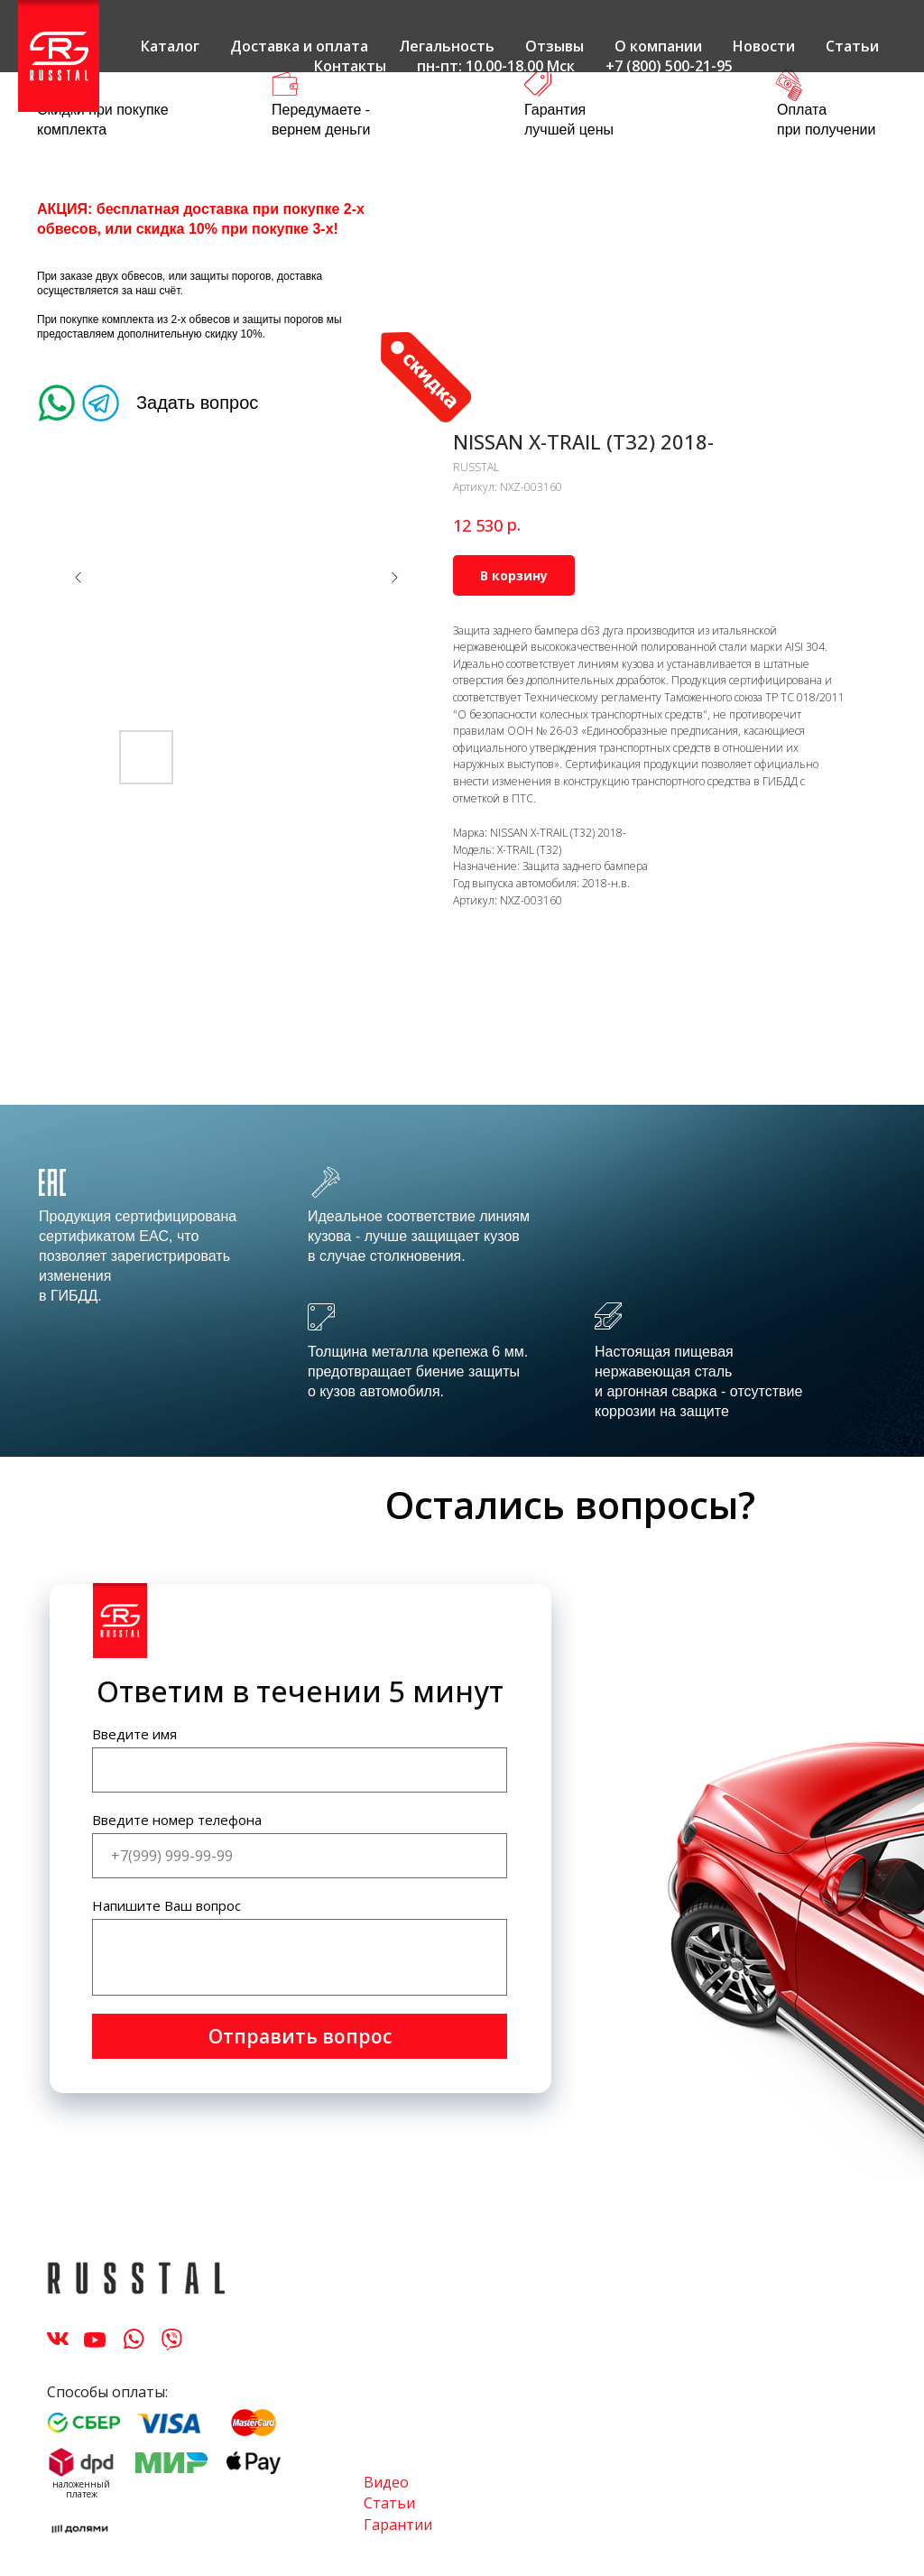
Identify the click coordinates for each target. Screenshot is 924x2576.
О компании (658, 46)
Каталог (170, 46)
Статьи (852, 46)
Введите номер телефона (177, 1820)
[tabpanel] (462, 1281)
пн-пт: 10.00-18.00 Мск (496, 66)
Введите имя (134, 1734)
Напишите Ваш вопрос (166, 1905)
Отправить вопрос (300, 2036)
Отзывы (554, 46)
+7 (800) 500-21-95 (669, 66)
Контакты (350, 66)
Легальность (446, 46)
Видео (386, 2482)
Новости (764, 46)
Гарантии (398, 2524)
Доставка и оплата (299, 46)
